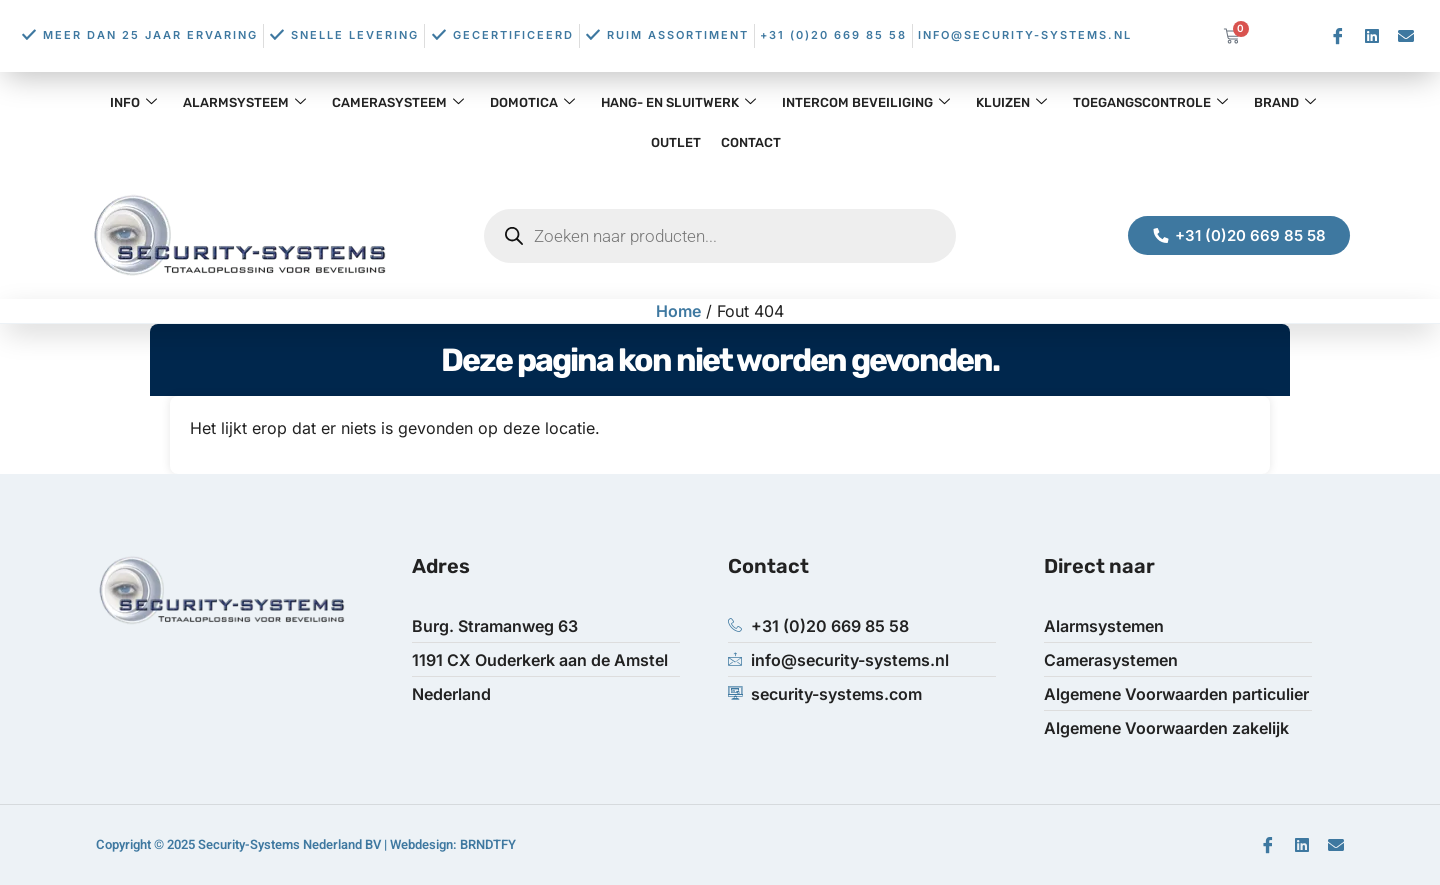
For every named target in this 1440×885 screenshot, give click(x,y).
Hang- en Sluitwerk (678, 102)
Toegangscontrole (1150, 102)
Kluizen (1011, 102)
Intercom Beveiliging (866, 102)
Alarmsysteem (244, 102)
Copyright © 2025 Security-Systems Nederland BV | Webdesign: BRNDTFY (306, 844)
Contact (751, 142)
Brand (1285, 102)
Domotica (532, 102)
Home (678, 311)
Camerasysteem (398, 102)
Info (133, 102)
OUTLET (676, 142)
